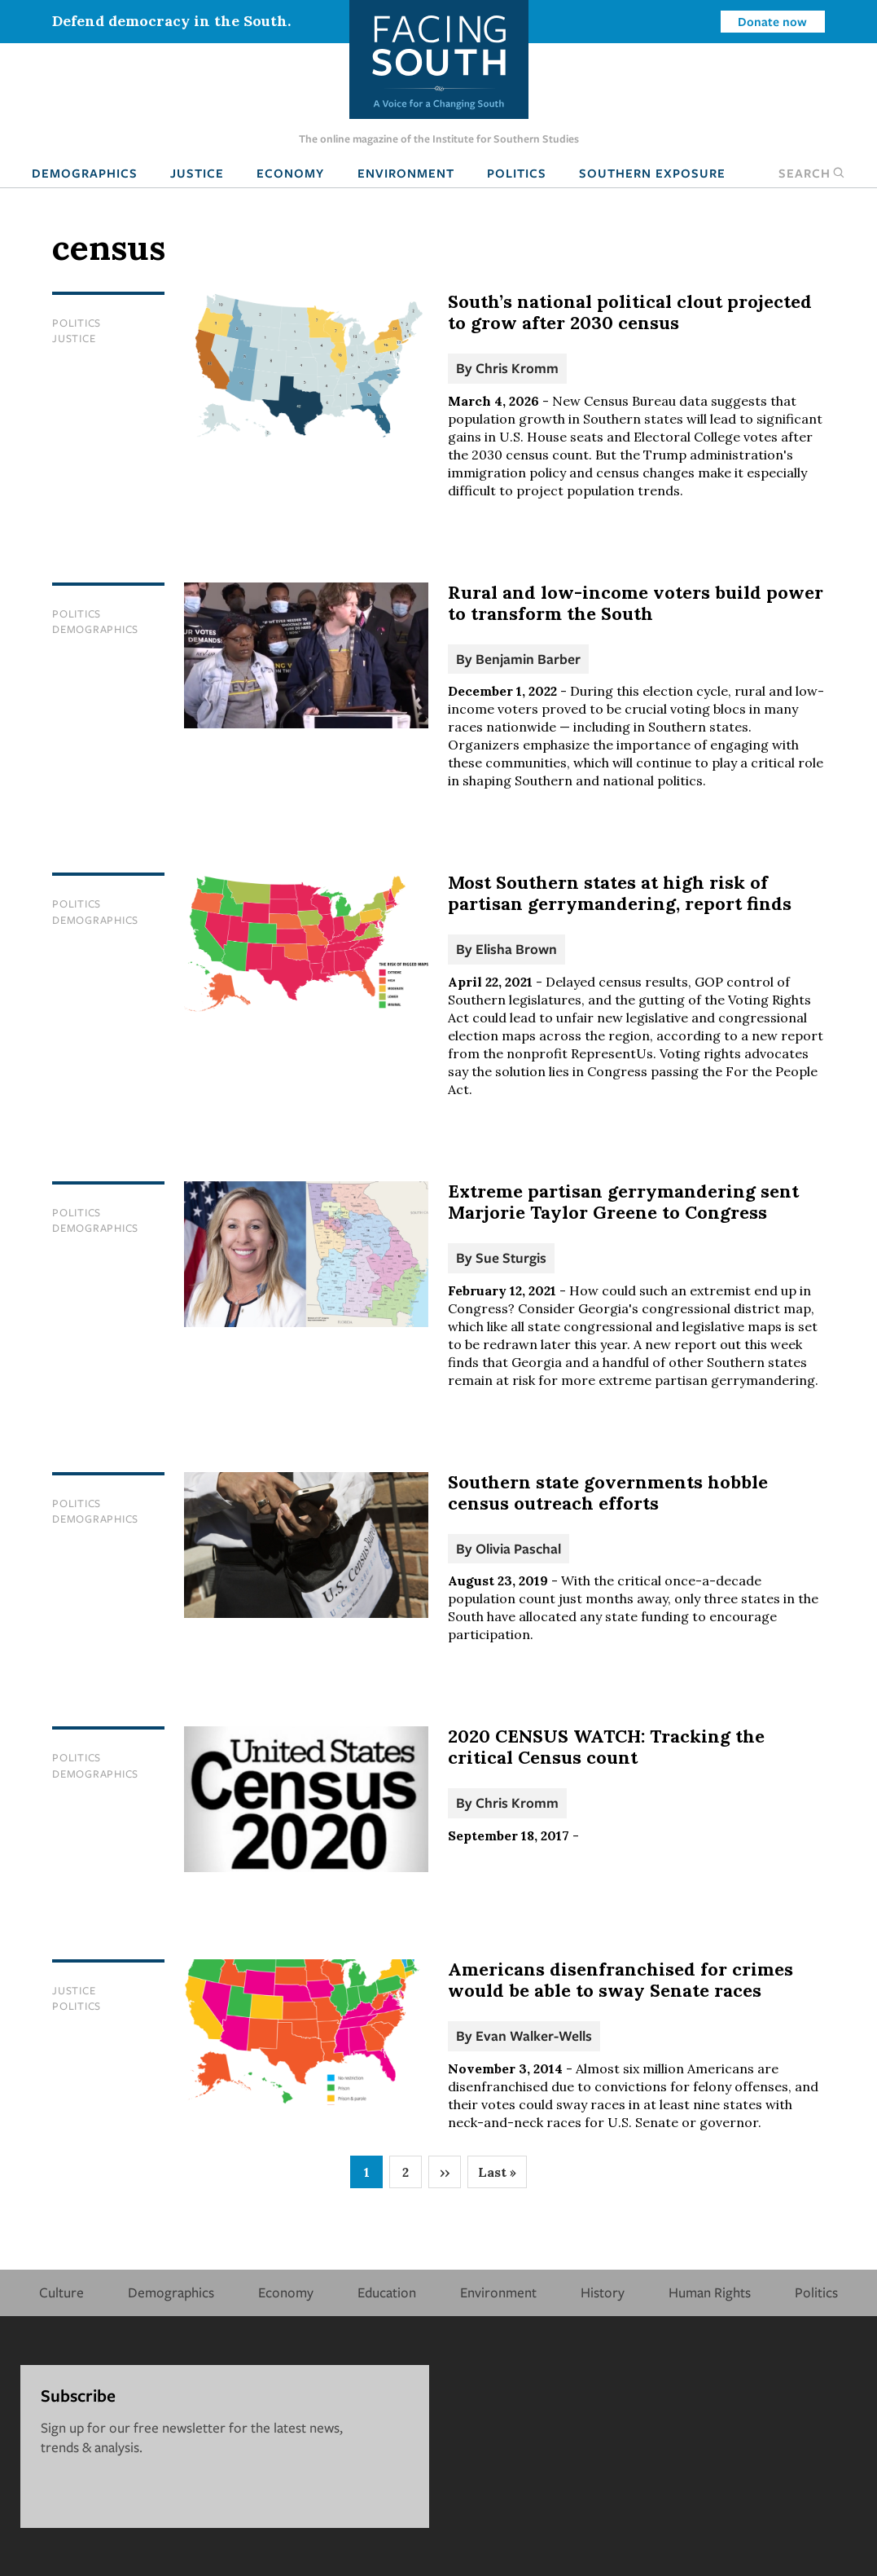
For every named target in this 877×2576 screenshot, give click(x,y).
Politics (516, 173)
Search (811, 173)
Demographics (85, 173)
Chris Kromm (517, 367)
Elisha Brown (516, 948)
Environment (405, 173)
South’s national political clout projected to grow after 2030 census (630, 312)
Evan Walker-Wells (534, 2035)
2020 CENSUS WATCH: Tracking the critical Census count (606, 1747)
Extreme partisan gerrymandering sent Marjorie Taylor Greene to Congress (623, 1202)
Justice (197, 173)
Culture (61, 2292)
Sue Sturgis (511, 1257)
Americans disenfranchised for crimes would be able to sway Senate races (620, 1980)
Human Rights (710, 2292)
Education (386, 2292)
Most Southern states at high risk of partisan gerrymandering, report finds (619, 893)
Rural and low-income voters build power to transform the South (635, 603)
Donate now (772, 21)
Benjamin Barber (528, 658)
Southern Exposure (652, 173)
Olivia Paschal (518, 1548)
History (603, 2292)
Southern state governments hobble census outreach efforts (608, 1492)
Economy (290, 173)
